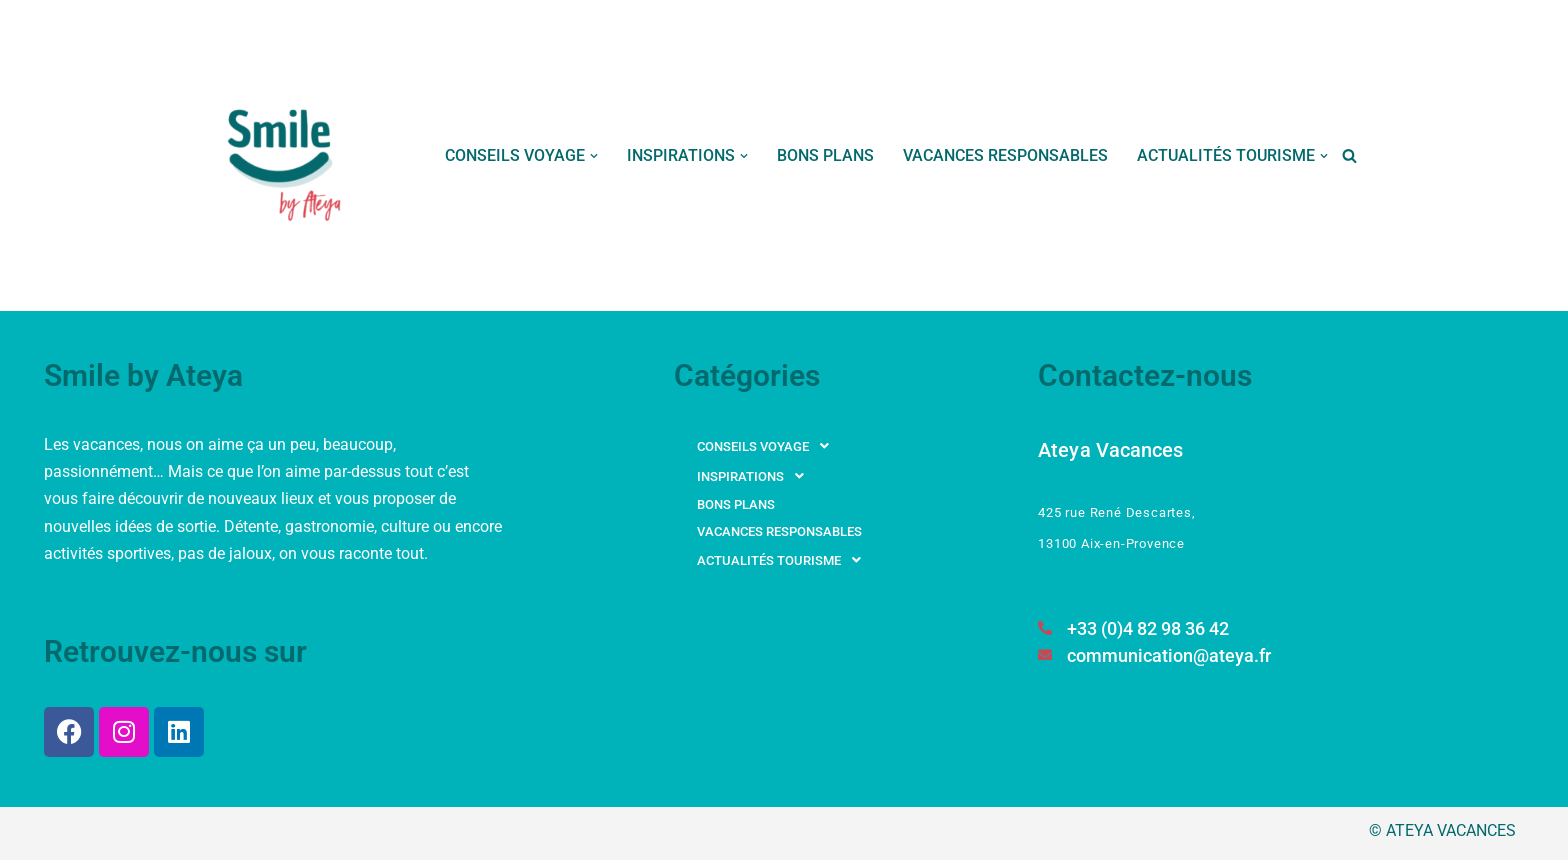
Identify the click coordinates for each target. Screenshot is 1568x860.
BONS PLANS (825, 155)
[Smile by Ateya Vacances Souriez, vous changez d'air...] (286, 155)
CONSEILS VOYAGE (768, 446)
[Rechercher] (1349, 155)
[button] (594, 156)
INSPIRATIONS (756, 476)
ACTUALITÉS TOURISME (784, 560)
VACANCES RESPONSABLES (1005, 155)
